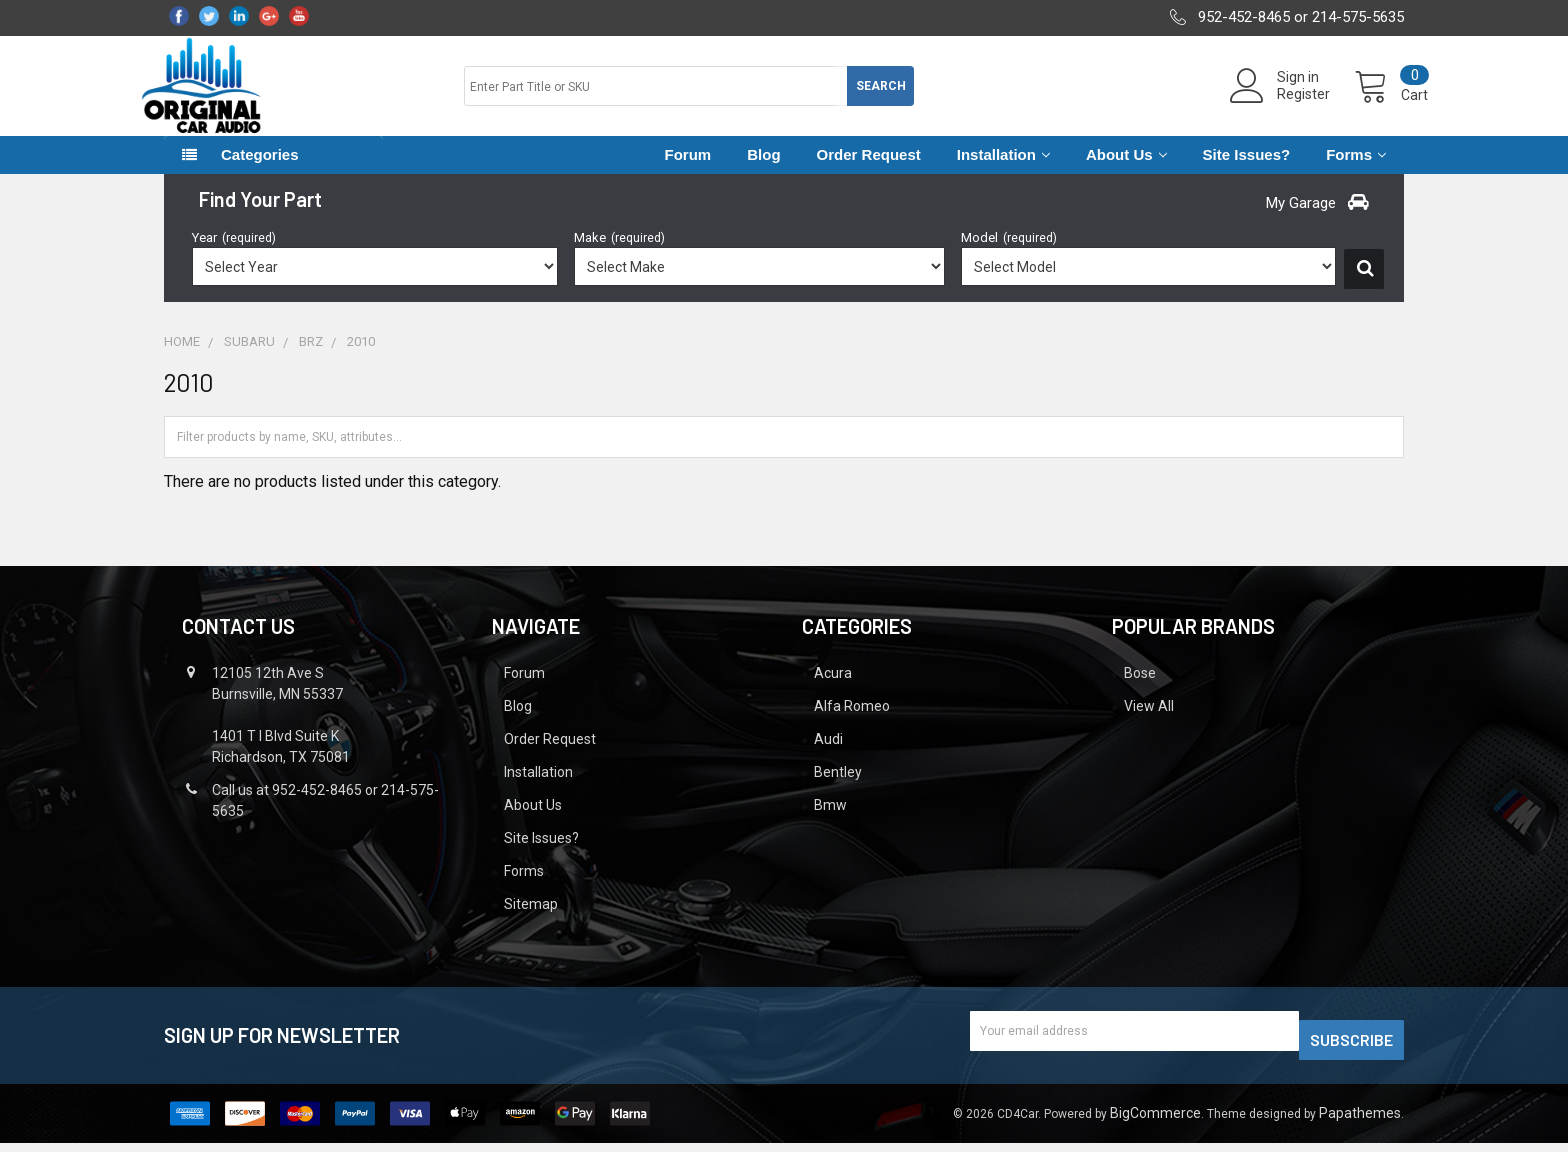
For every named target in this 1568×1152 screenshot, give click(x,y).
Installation (1003, 172)
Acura (833, 691)
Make (619, 255)
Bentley (838, 790)
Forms (1356, 172)
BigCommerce (1155, 1122)
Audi (828, 757)
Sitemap (531, 922)
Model (1009, 255)
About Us (1126, 172)
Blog (763, 172)
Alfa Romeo (852, 724)
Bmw (830, 823)
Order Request (869, 172)
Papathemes (1360, 1122)
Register (1279, 106)
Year (234, 255)
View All (1149, 724)
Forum (688, 172)
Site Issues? (1247, 172)
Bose (1140, 691)
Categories (260, 172)
